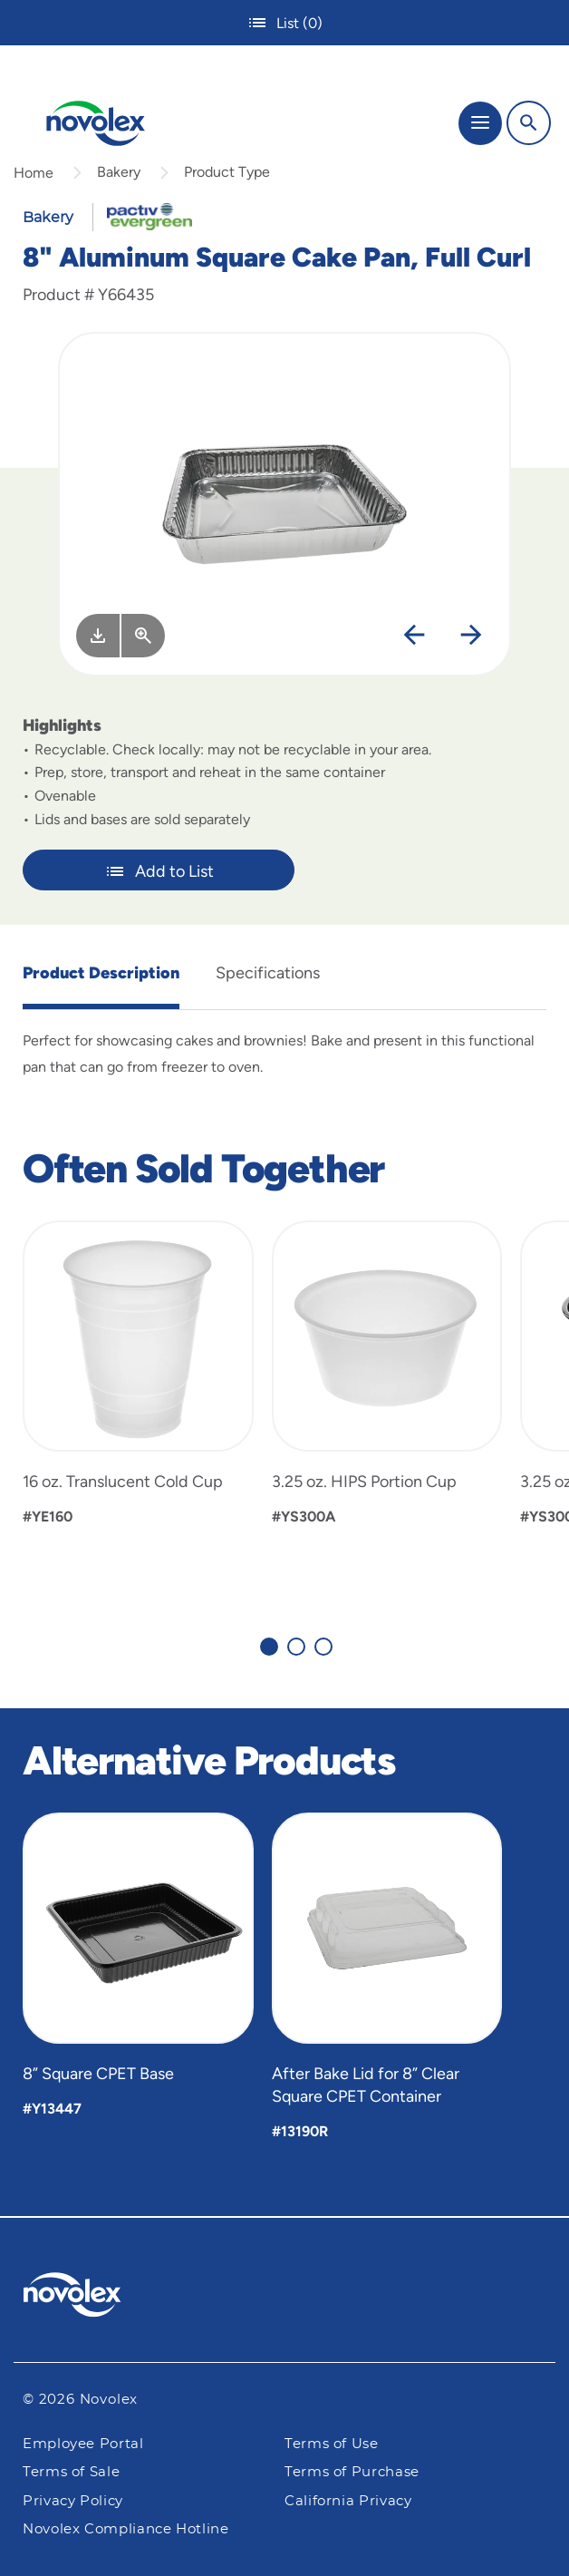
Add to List (159, 871)
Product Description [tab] (101, 973)
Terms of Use (331, 2444)
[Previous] (414, 635)
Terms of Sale (71, 2472)
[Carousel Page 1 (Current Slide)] (269, 1647)
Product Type (227, 171)
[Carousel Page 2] (296, 1647)
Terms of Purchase (352, 2472)
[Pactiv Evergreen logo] (284, 2297)
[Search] (528, 123)
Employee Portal (83, 2444)
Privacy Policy (73, 2501)
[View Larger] (143, 635)
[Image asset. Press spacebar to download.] (98, 635)
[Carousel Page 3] (323, 1647)
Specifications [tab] (268, 973)
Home (33, 172)
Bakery (118, 171)
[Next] (471, 635)
